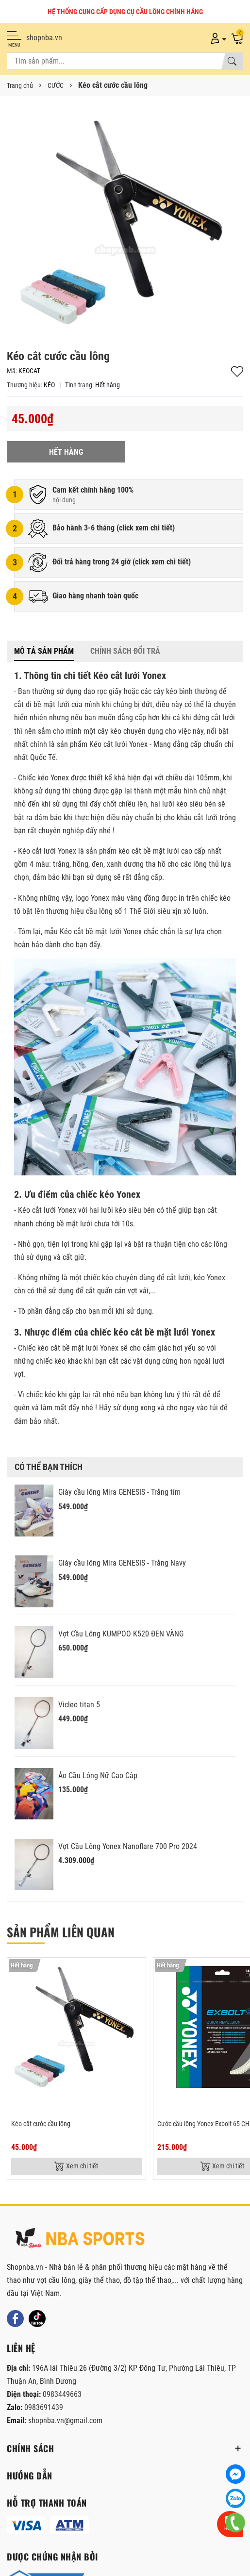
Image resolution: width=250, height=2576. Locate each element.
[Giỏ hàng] (237, 38)
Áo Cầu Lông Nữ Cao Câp (97, 1775)
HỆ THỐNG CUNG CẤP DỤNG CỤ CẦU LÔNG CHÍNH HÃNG (125, 12)
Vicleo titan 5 (79, 1704)
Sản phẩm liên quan (61, 1932)
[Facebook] (15, 2318)
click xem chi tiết (145, 527)
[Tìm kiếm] (232, 61)
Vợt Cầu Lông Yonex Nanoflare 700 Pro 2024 (127, 1846)
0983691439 (43, 2407)
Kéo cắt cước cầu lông (40, 2124)
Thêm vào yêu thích (237, 371)
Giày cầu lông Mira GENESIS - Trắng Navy (122, 1563)
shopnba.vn (44, 37)
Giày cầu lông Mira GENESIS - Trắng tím (119, 1492)
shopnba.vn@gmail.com (65, 2420)
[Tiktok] (37, 2318)
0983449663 (62, 2394)
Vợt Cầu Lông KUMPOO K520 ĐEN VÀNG (120, 1633)
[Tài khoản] (217, 38)
